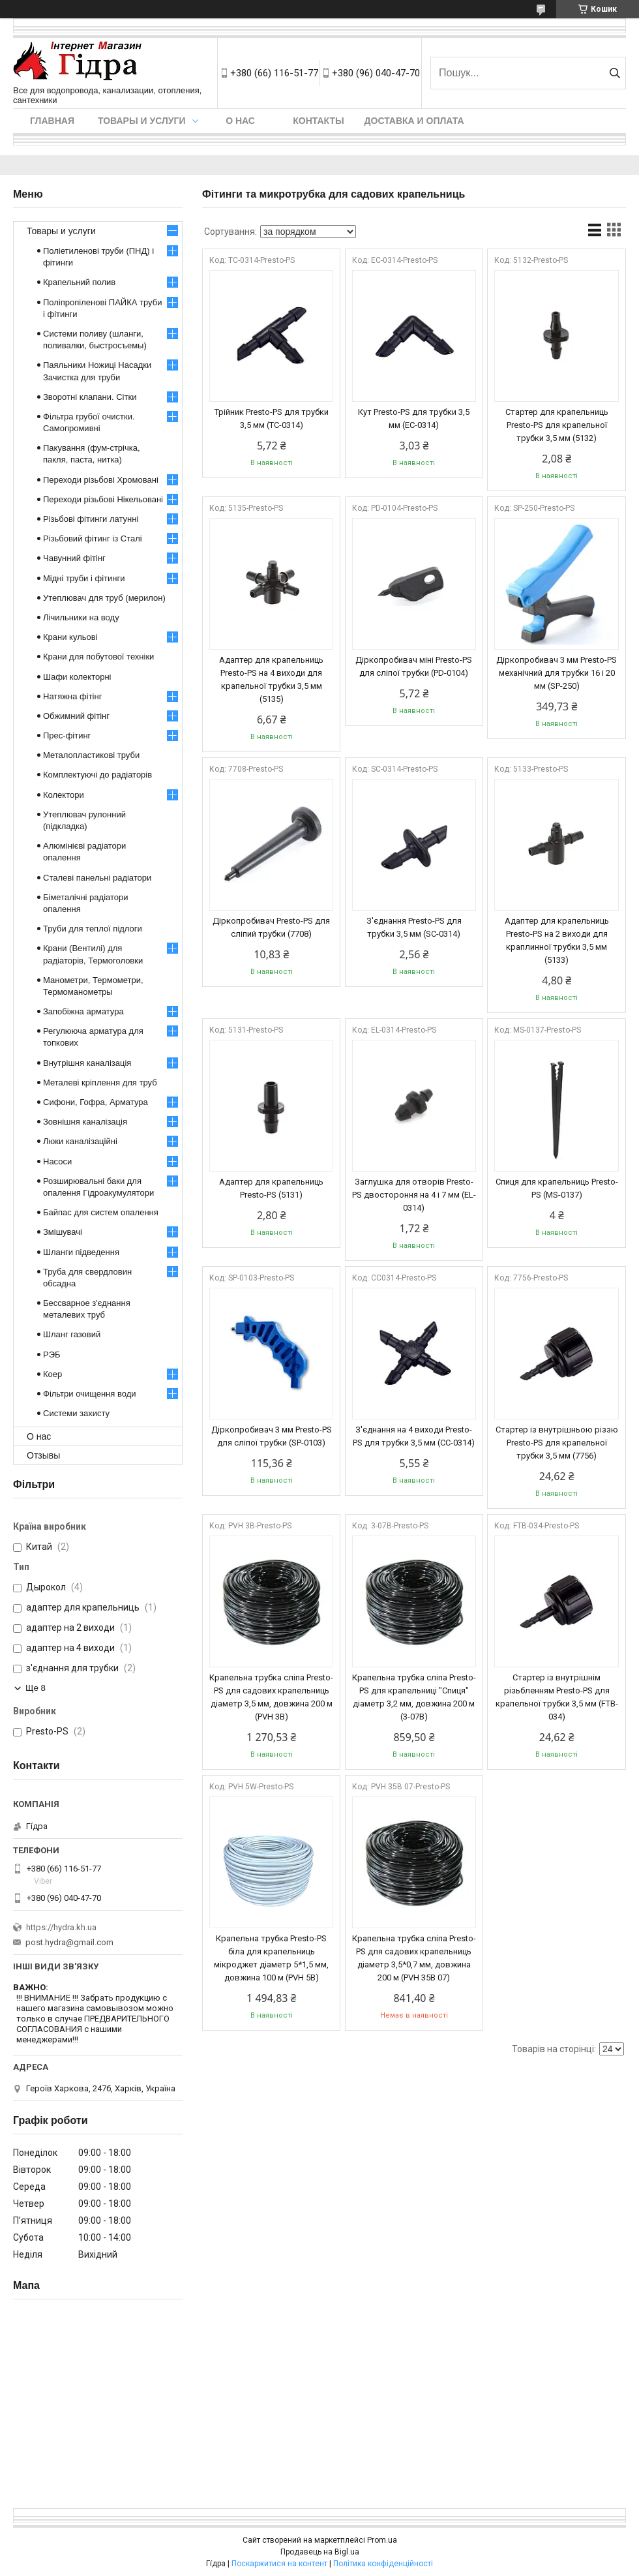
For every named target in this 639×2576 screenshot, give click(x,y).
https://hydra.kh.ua (61, 1927)
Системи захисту (76, 1413)
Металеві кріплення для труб (100, 1082)
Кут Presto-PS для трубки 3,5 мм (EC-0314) (413, 418)
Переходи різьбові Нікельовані (103, 499)
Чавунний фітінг (74, 558)
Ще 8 (35, 1688)
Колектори (63, 795)
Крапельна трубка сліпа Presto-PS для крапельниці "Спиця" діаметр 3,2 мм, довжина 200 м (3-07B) (414, 1697)
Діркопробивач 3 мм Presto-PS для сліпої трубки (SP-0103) (271, 1436)
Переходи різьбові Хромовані (100, 480)
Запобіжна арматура (83, 1011)
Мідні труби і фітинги (84, 578)
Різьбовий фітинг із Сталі (92, 538)
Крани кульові (70, 637)
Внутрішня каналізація (87, 1063)
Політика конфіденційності (383, 2563)
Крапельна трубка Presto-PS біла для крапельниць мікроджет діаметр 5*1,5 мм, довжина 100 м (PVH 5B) (271, 1957)
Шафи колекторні (77, 677)
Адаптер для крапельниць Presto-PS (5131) (271, 1188)
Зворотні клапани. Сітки (89, 397)
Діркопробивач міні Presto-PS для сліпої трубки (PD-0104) (413, 666)
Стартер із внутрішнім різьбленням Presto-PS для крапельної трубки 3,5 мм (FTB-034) (557, 1697)
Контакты (318, 120)
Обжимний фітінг (76, 716)
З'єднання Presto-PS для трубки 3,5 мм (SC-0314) (414, 927)
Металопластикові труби (91, 755)
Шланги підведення (81, 1252)
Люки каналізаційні (80, 1141)
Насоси (57, 1161)
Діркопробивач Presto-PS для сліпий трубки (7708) (271, 927)
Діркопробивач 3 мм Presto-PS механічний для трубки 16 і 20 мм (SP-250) (556, 673)
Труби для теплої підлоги (92, 928)
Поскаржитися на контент (279, 2563)
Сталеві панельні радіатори (97, 878)
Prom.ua (382, 2540)
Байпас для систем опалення (100, 1212)
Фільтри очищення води (89, 1394)
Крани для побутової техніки (98, 656)
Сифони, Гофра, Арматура (95, 1102)
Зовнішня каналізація (85, 1122)
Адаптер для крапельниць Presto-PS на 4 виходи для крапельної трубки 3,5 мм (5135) (271, 679)
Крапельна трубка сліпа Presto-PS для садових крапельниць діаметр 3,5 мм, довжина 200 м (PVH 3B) (271, 1697)
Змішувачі (62, 1232)
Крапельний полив (79, 282)
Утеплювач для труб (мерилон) (104, 598)
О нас (240, 120)
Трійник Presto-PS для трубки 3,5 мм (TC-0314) (272, 418)
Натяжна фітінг (72, 696)
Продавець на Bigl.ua (319, 2551)
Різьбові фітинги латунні (90, 519)
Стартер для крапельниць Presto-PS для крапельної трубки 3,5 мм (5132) (556, 425)
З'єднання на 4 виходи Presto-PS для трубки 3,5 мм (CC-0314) (414, 1436)
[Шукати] (614, 73)
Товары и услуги (142, 120)
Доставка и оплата (414, 120)
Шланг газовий (71, 1334)
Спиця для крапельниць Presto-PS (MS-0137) (557, 1188)
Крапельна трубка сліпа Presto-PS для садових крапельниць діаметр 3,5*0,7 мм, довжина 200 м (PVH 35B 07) (414, 1957)
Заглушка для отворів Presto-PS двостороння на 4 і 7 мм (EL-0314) (414, 1195)
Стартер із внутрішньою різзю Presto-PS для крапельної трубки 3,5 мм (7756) (557, 1443)
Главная (52, 120)
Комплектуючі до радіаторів (97, 775)
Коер (52, 1374)
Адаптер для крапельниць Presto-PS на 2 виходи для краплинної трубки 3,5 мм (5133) (557, 940)
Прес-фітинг (67, 735)
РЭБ (52, 1354)
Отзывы (43, 1455)
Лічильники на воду (81, 617)
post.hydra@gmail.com (69, 1942)
